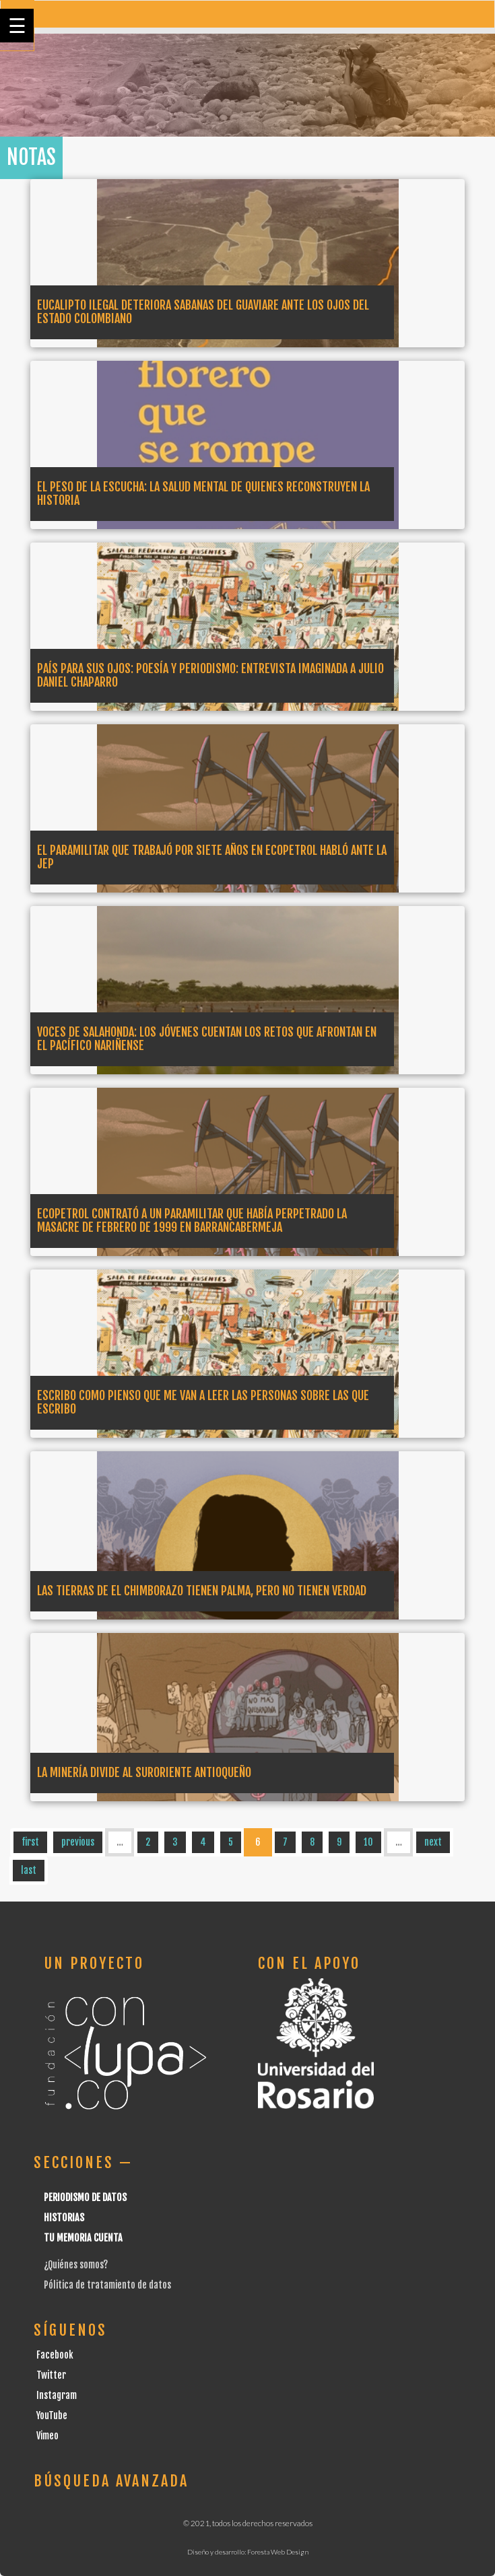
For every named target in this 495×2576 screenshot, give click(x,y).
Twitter (51, 2375)
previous (77, 1842)
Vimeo (47, 2435)
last (28, 1870)
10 (368, 1842)
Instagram (56, 2395)
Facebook (54, 2355)
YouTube (51, 2415)
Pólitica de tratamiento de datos (107, 2285)
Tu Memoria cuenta (83, 2237)
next (433, 1842)
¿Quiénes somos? (76, 2264)
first (30, 1842)
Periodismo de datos (85, 2197)
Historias (64, 2217)
